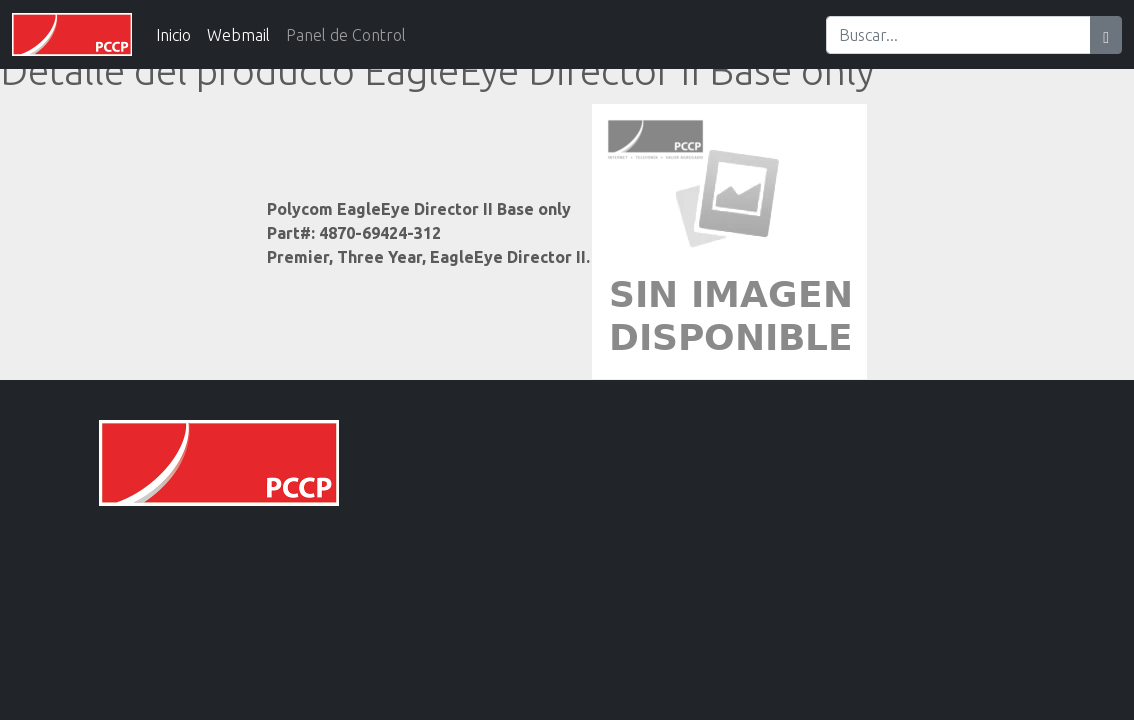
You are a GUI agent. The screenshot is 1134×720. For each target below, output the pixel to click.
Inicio (173, 35)
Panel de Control (346, 35)
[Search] (958, 35)
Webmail (238, 35)
